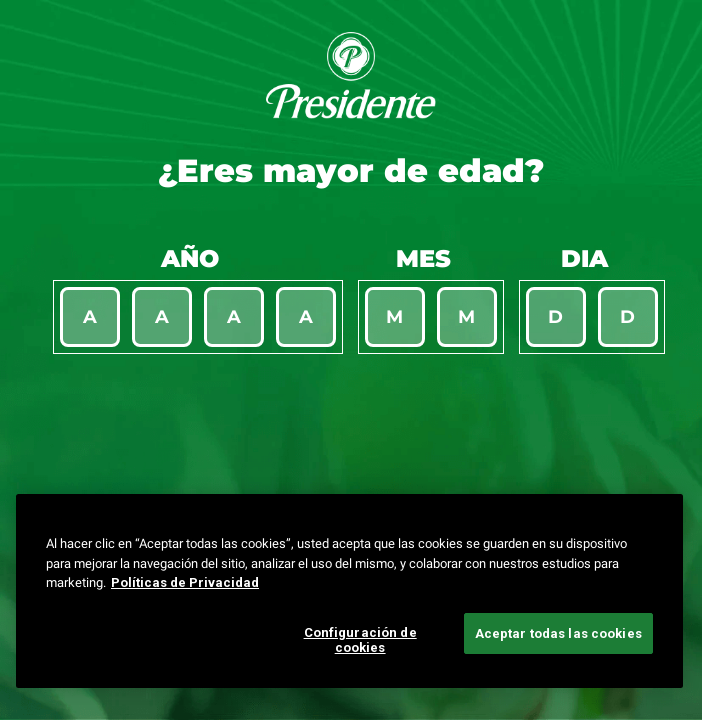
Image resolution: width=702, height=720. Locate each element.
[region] (349, 591)
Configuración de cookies (360, 640)
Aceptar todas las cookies (558, 633)
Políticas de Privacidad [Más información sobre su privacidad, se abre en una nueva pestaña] (185, 582)
